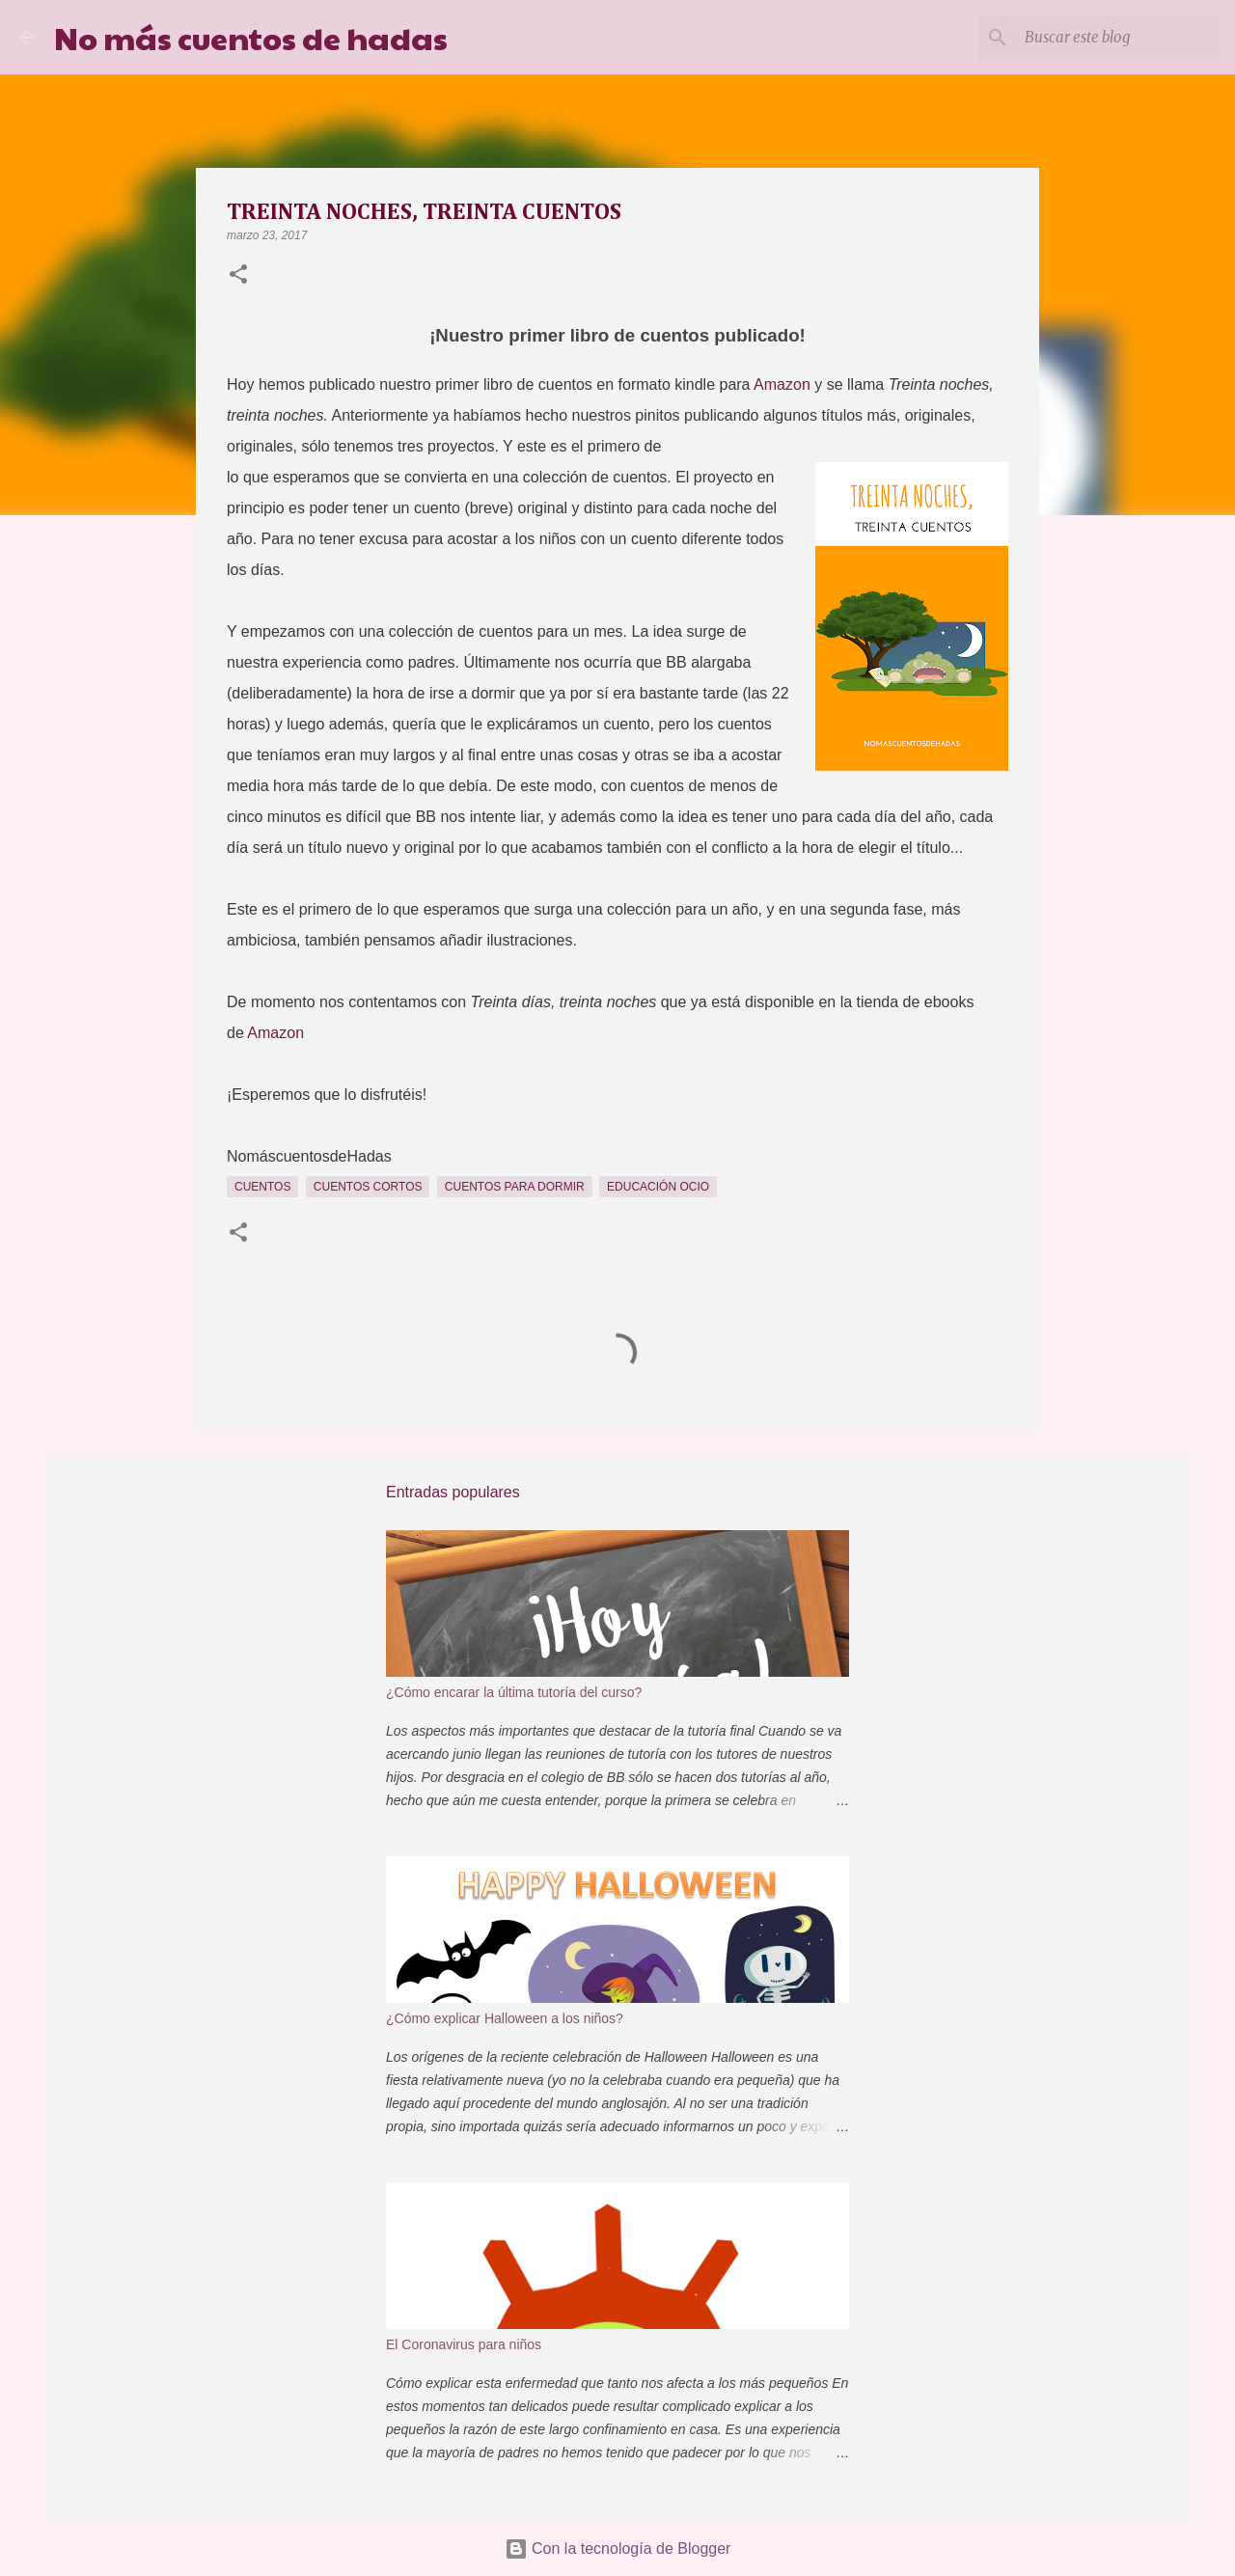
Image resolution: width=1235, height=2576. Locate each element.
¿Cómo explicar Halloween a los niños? (504, 2018)
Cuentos (262, 1186)
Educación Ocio (658, 1186)
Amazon (782, 384)
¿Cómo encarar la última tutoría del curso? (514, 1692)
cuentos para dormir (515, 1186)
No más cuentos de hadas (251, 37)
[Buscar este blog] (1118, 37)
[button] (238, 275)
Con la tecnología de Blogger (618, 2548)
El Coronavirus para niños (463, 2344)
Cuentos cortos (368, 1186)
